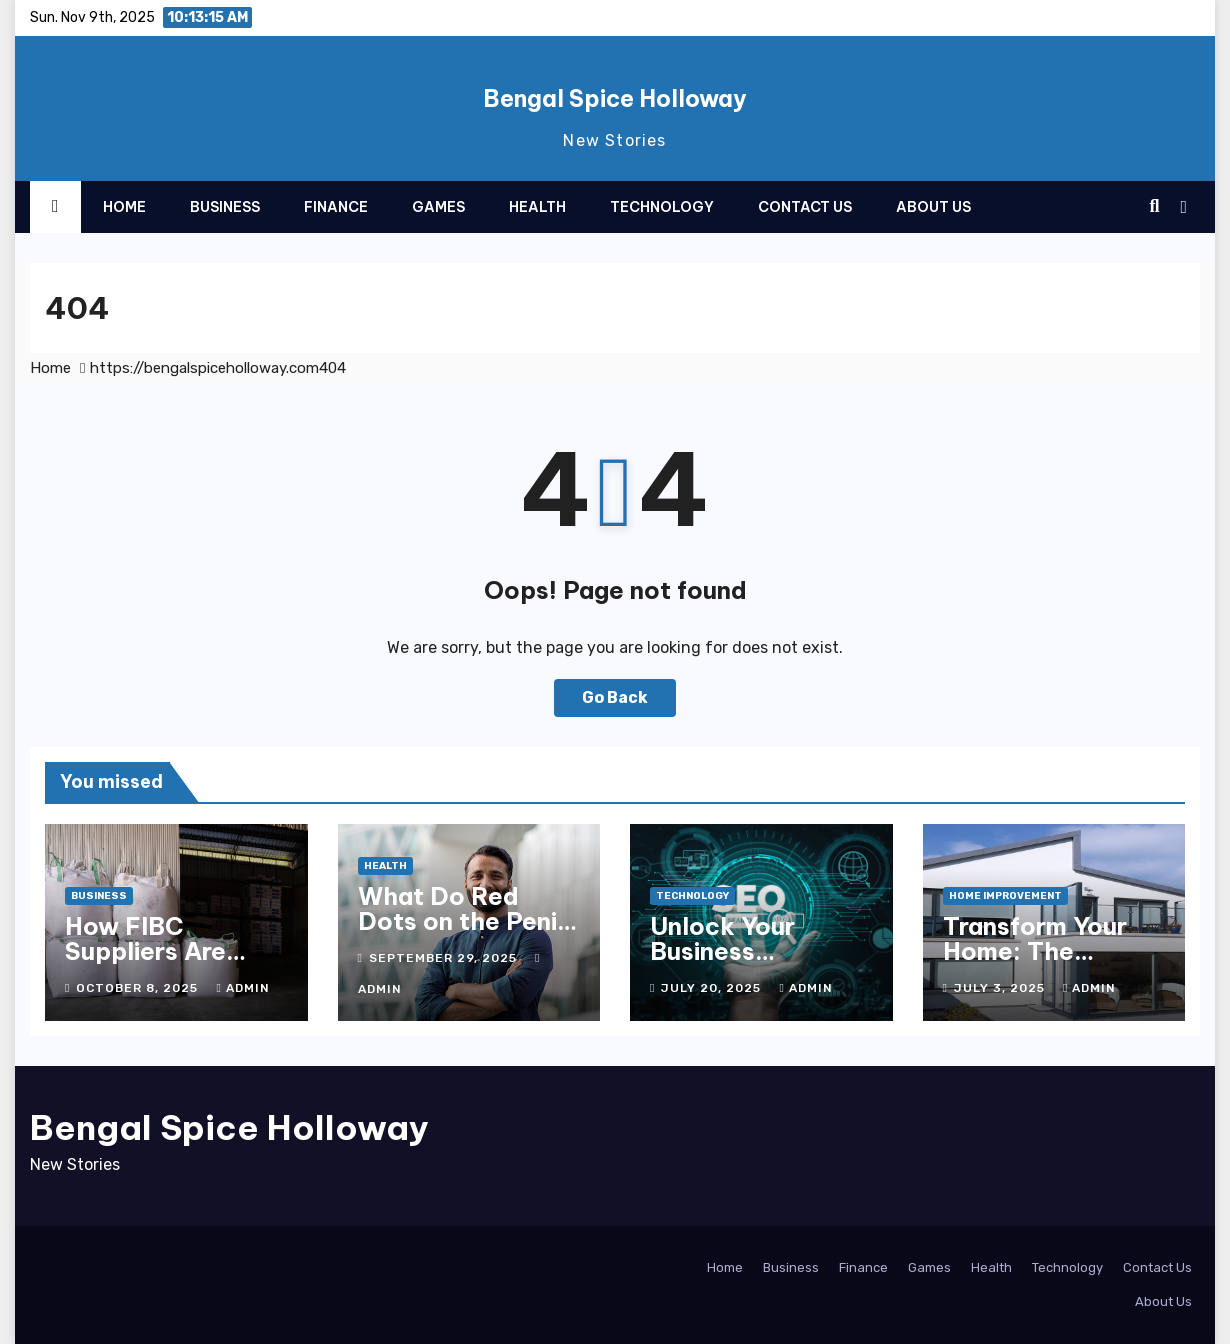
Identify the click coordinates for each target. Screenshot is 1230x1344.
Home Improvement (1005, 896)
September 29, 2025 (445, 958)
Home (124, 207)
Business (225, 207)
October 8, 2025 (139, 988)
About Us (933, 207)
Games (438, 207)
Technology (662, 207)
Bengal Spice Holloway (615, 98)
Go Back (615, 697)
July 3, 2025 (1001, 988)
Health (537, 207)
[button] (1154, 206)
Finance (336, 207)
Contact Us (805, 207)
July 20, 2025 (713, 988)
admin (242, 988)
